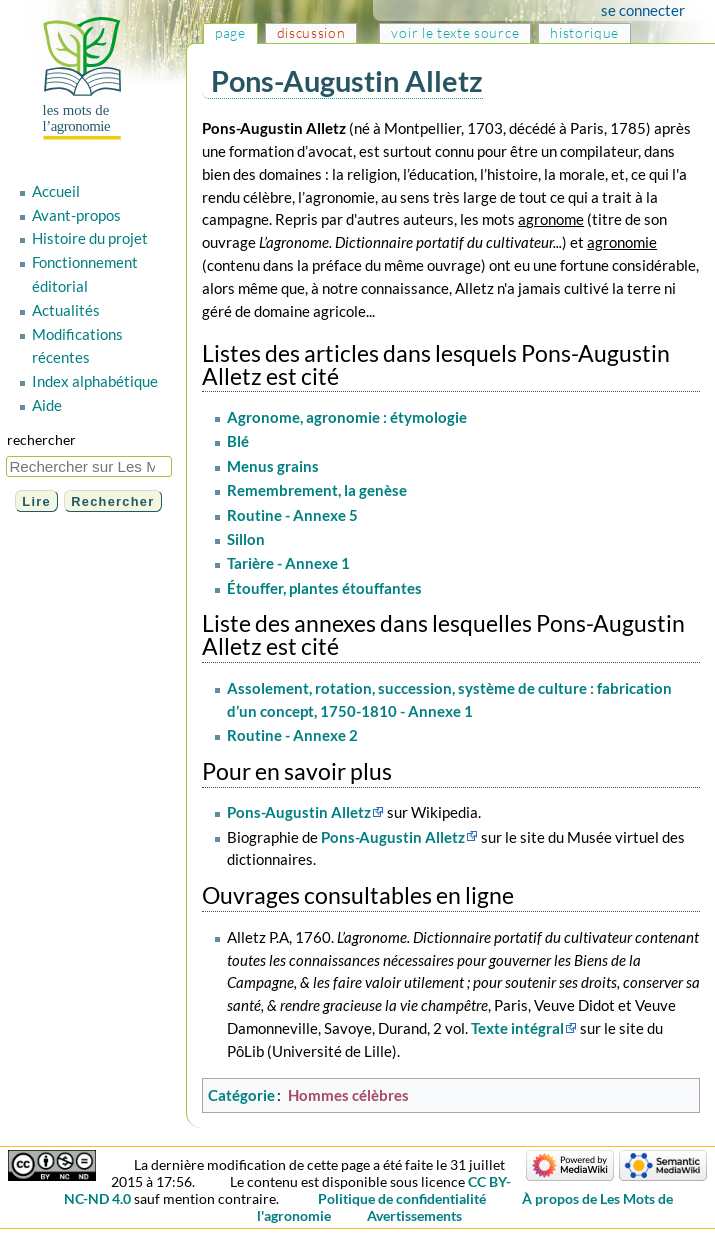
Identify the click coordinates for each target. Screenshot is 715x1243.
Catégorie (241, 1095)
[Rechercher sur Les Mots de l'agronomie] (89, 466)
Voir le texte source (455, 32)
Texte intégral (517, 1028)
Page (230, 32)
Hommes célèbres (348, 1095)
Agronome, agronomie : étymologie (347, 417)
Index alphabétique (95, 381)
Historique (584, 32)
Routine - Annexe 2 (292, 735)
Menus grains (273, 466)
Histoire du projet (90, 238)
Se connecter (643, 10)
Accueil (56, 191)
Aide (47, 405)
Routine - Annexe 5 (292, 515)
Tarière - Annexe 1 (288, 563)
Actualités (66, 310)
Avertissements (414, 1215)
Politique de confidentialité (402, 1198)
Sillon (246, 539)
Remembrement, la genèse (317, 490)
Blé (238, 441)
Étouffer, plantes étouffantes (324, 588)
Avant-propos (76, 215)
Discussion (311, 32)
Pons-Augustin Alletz (299, 812)
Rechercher (41, 439)
